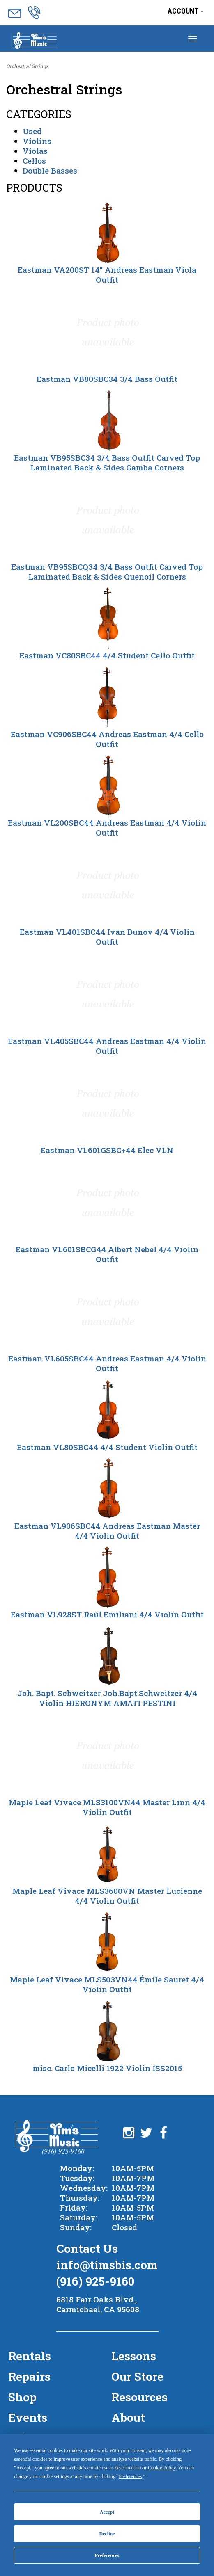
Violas (35, 151)
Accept (107, 2512)
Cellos (34, 160)
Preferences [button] (130, 2476)
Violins (37, 141)
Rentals (29, 2356)
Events (27, 2417)
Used (32, 131)
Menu (35, 41)
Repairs (29, 2376)
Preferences (107, 2555)
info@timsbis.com (107, 2264)
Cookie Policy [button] (162, 2468)
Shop (22, 2397)
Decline (107, 2534)
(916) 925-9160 (95, 2281)
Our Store (137, 2376)
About (128, 2417)
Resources (139, 2397)
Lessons (133, 2356)
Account (186, 11)
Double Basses (50, 170)
